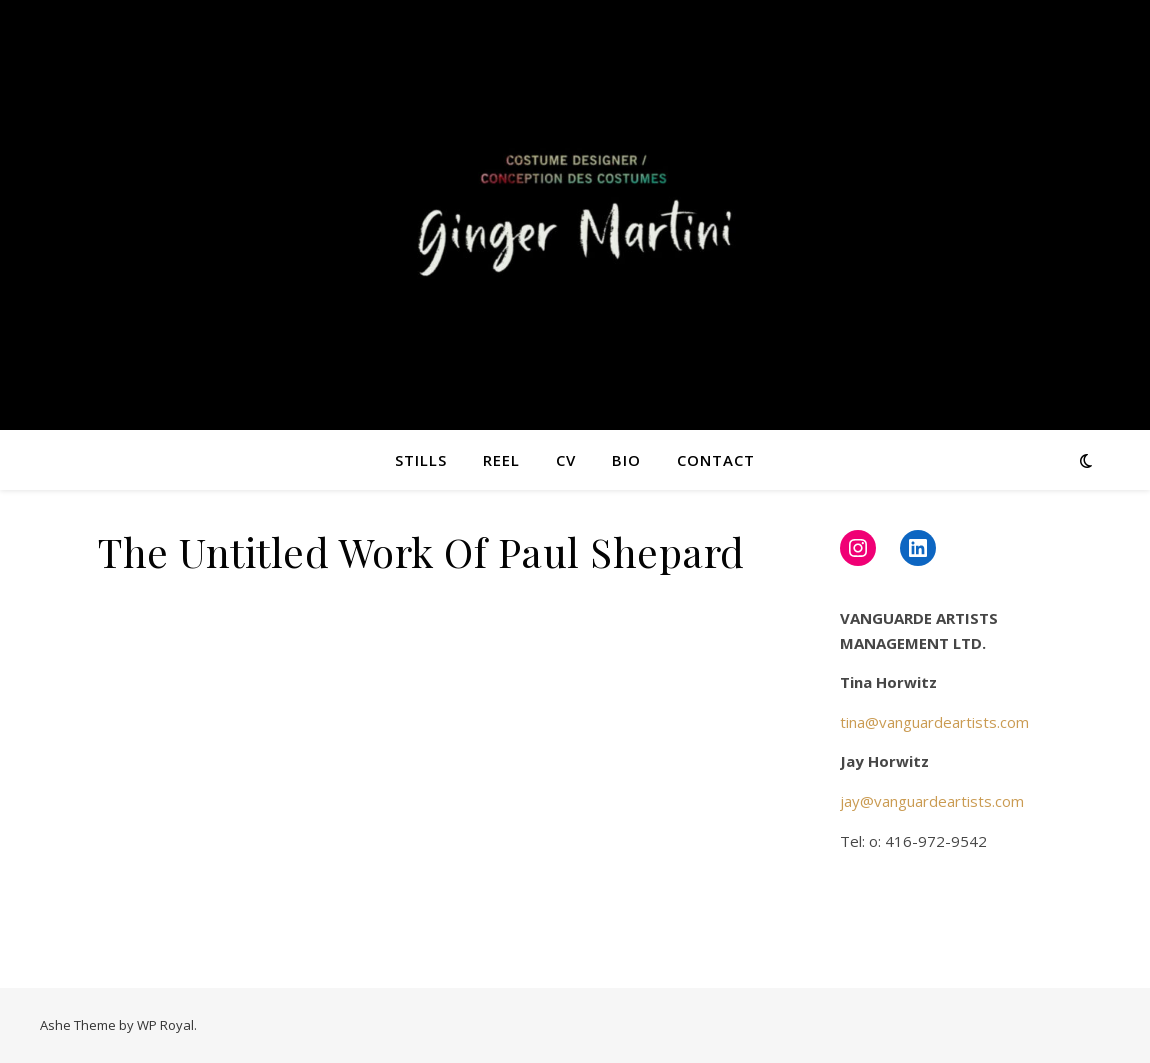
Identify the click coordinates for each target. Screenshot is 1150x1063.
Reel (501, 460)
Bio (626, 460)
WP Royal (165, 1025)
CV (566, 460)
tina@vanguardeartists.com (934, 722)
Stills (421, 460)
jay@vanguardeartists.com (932, 801)
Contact (716, 460)
